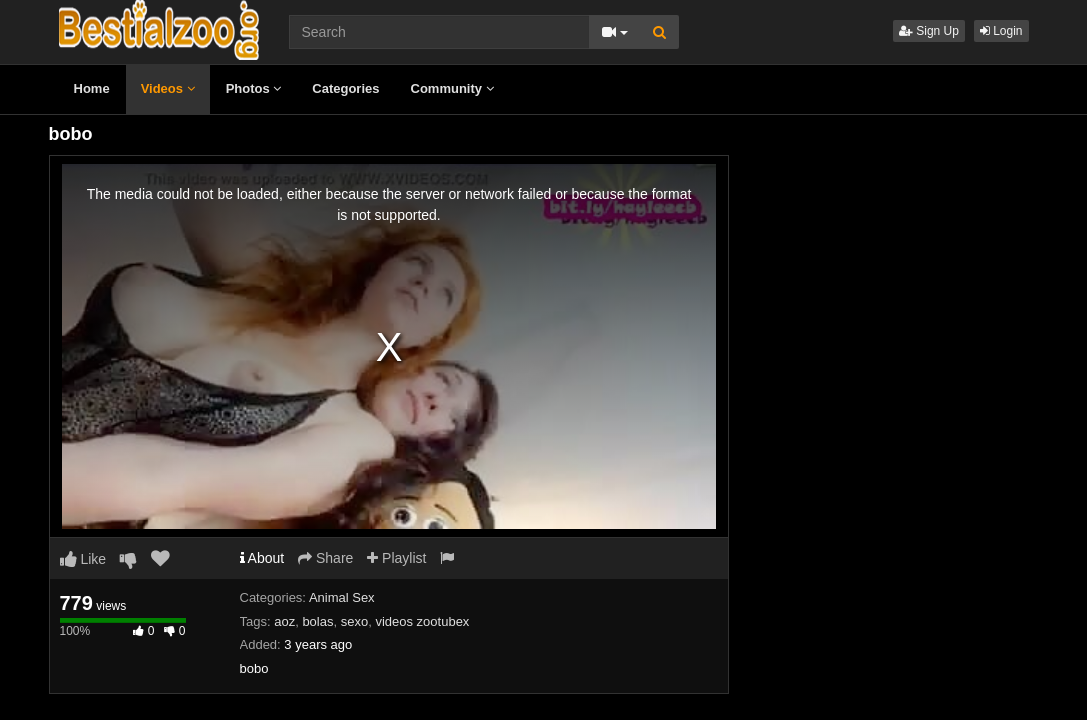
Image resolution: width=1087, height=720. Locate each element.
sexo (354, 621)
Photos (254, 88)
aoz (284, 621)
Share (325, 558)
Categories (345, 88)
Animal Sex (342, 597)
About (262, 558)
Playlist (396, 558)
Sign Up (929, 31)
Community (452, 88)
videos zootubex (422, 621)
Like (83, 559)
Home (92, 88)
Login (1001, 31)
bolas (317, 621)
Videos (168, 88)
